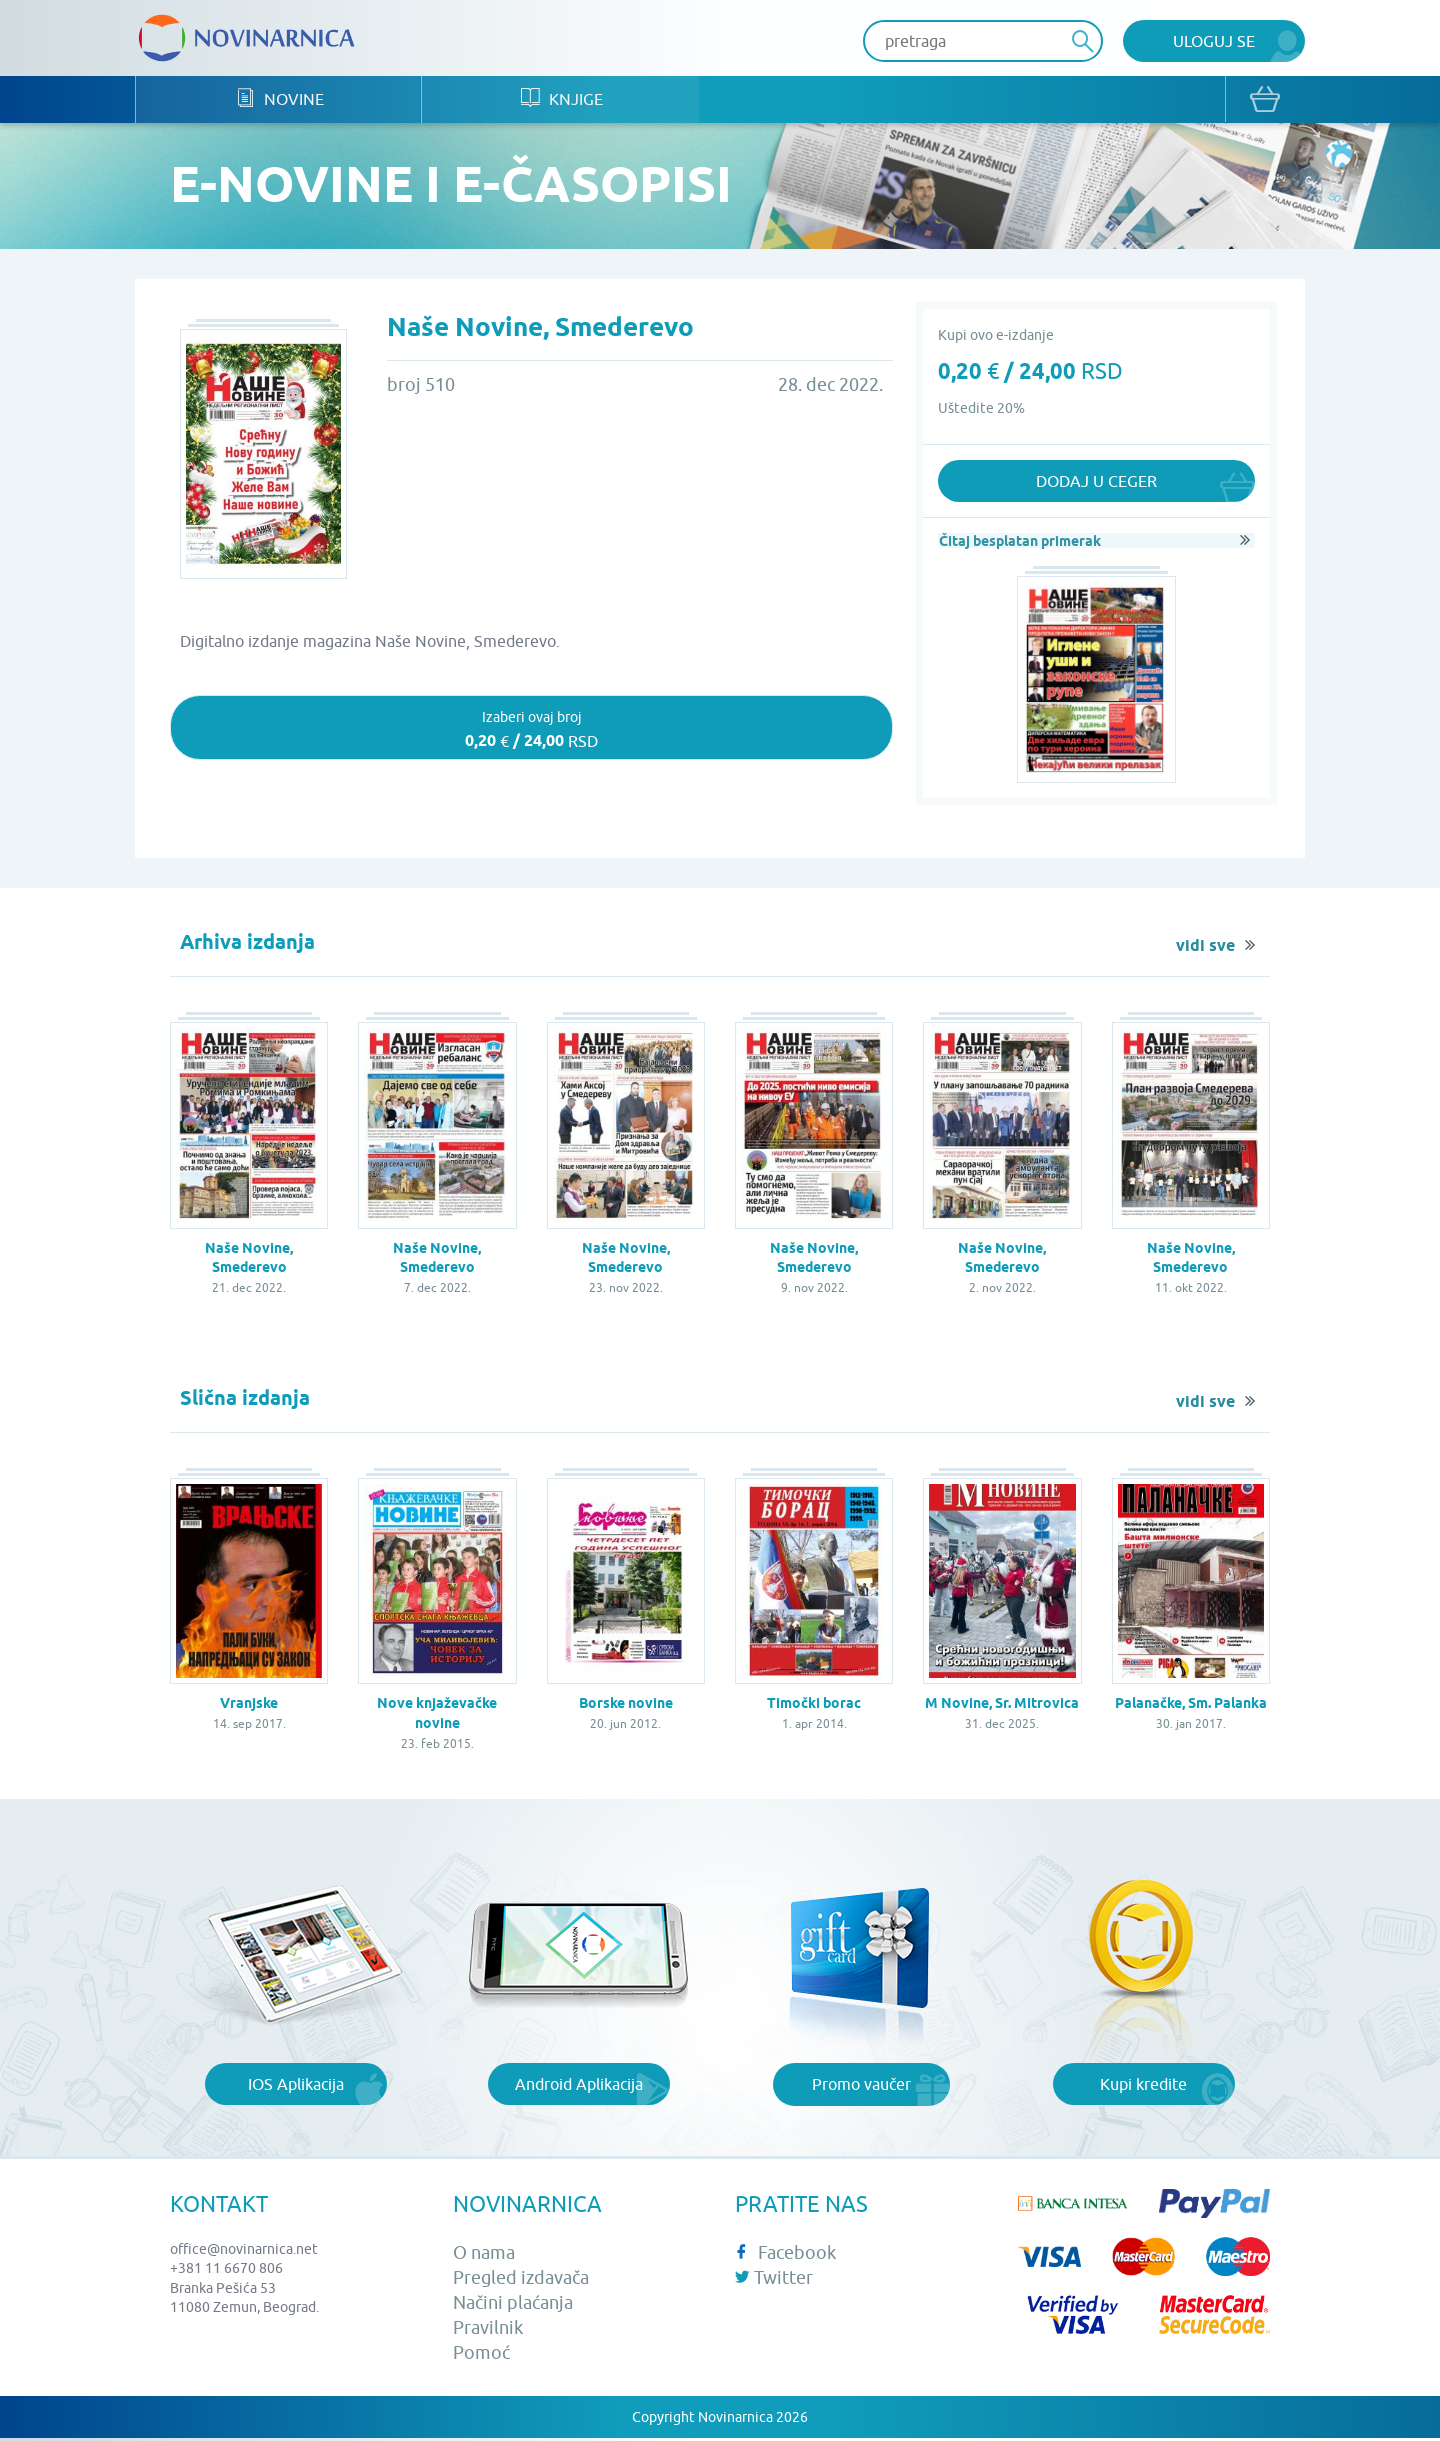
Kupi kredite (1143, 2087)
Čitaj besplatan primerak (1019, 542)
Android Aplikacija (579, 2087)
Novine (283, 100)
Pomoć (481, 2355)
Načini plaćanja (513, 2305)
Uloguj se (1214, 41)
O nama (484, 2254)
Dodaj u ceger (1096, 483)
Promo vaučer (861, 2087)
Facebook (785, 2254)
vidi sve (1205, 949)
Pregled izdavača (521, 2280)
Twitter (774, 2280)
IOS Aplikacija (296, 2087)
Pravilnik (488, 2330)
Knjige (573, 100)
